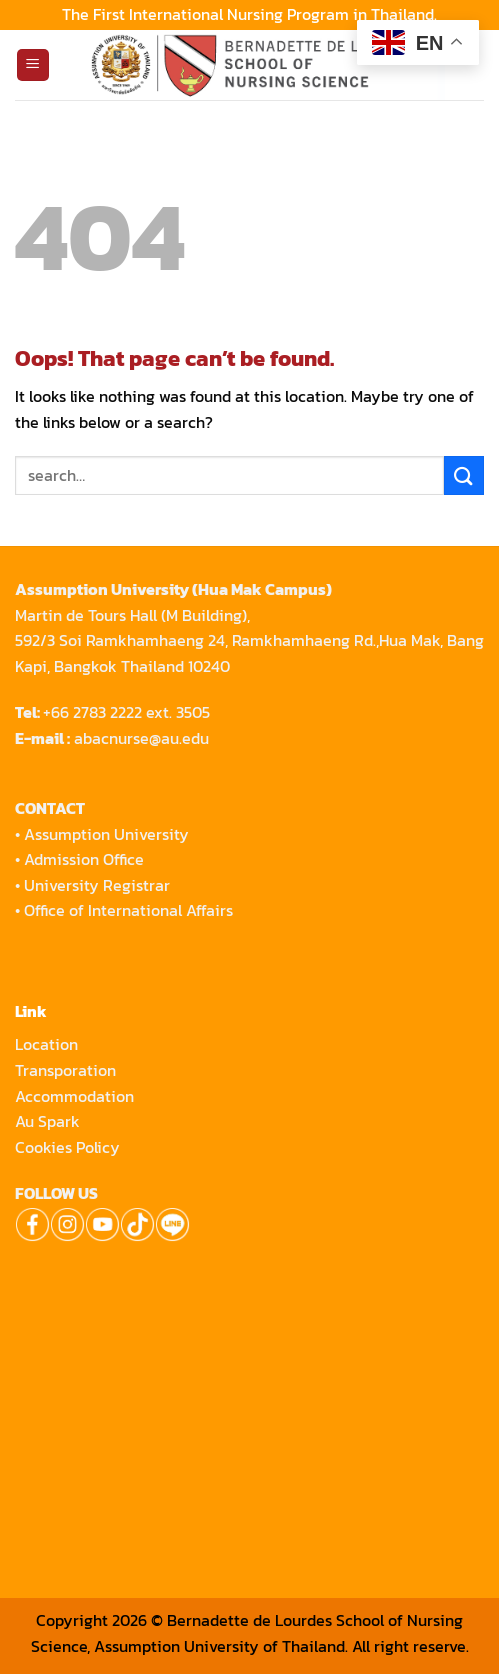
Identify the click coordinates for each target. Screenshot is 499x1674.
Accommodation (76, 1096)
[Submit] (464, 475)
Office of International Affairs (128, 910)
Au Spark (47, 1121)
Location (46, 1044)
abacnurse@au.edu (141, 738)
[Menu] (33, 65)
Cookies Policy (67, 1147)
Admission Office (84, 859)
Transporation (67, 1070)
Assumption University (106, 834)
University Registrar (97, 885)
